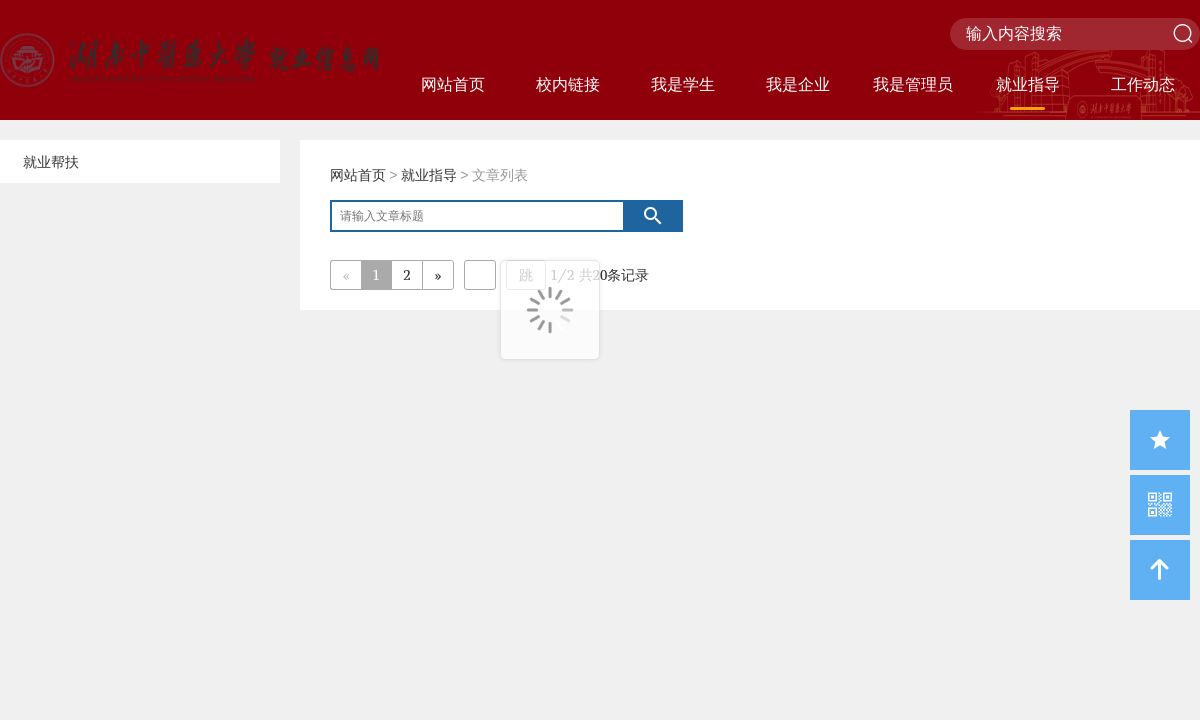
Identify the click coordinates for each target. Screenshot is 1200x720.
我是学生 (683, 84)
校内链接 (568, 84)
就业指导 (1028, 84)
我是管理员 (913, 84)
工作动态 (1143, 84)
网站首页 (453, 84)
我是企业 (798, 84)
